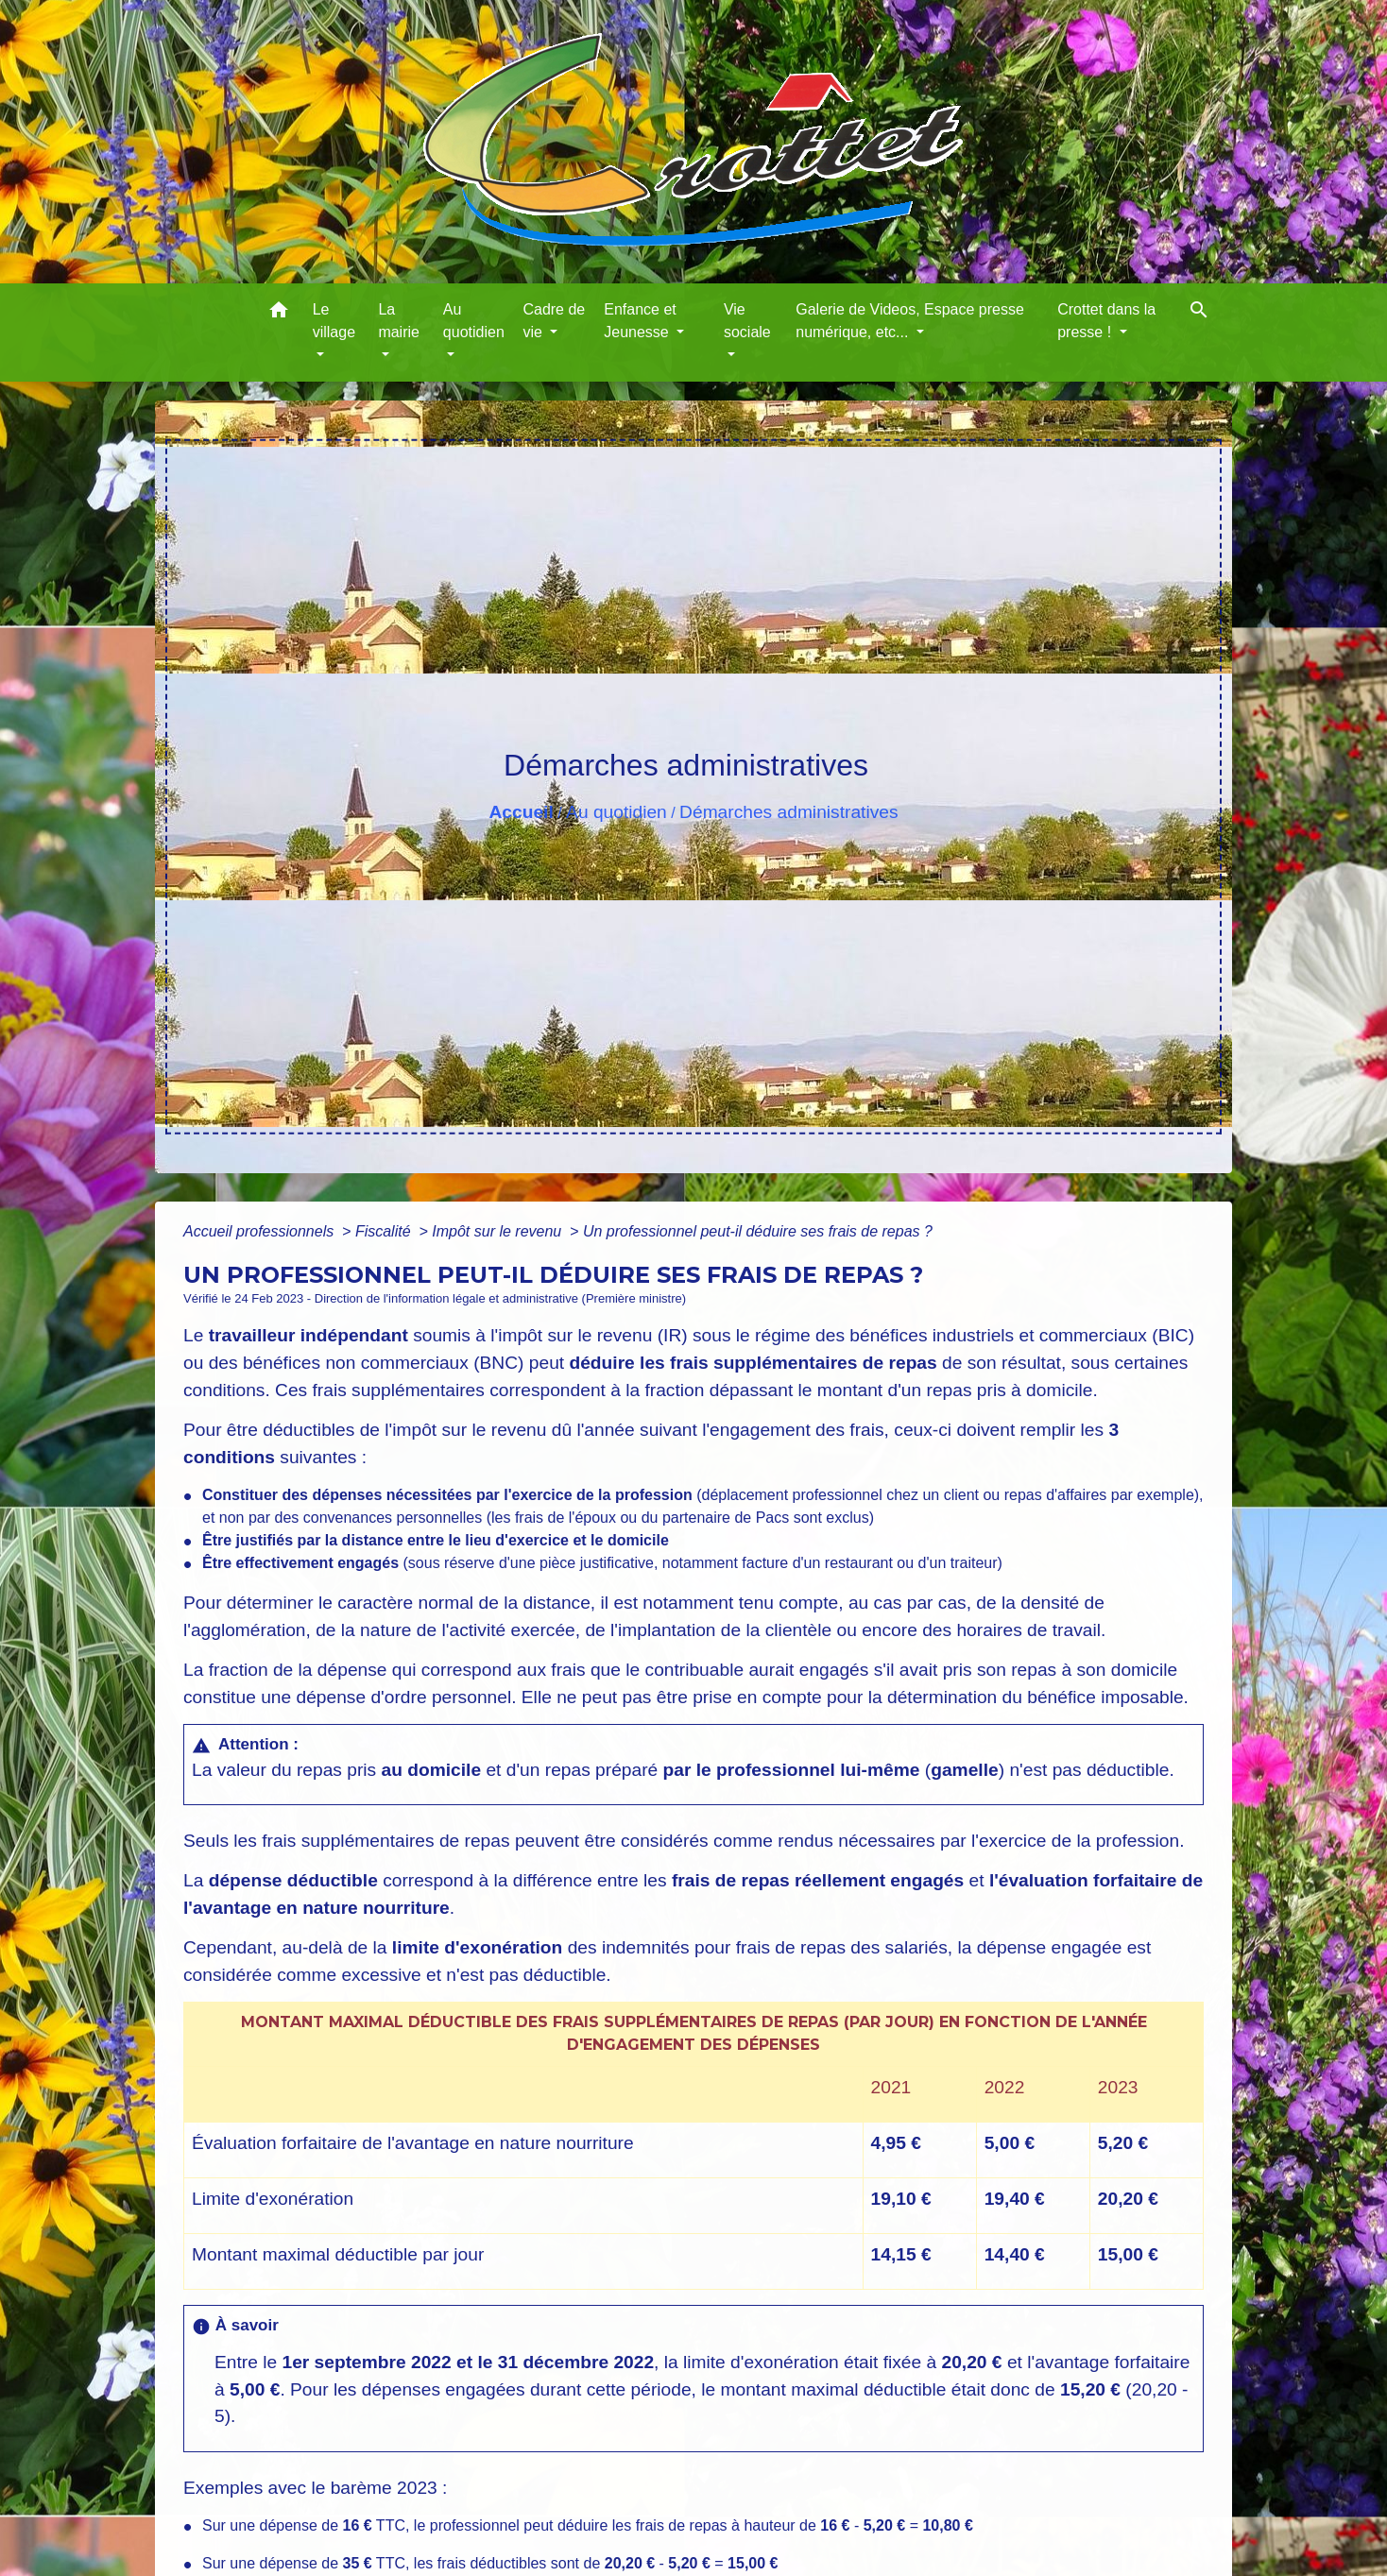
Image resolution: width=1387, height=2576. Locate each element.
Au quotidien (616, 812)
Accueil (520, 812)
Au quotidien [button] (474, 320)
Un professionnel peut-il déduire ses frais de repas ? (758, 1231)
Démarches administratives (788, 812)
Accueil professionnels (260, 1231)
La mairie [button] (399, 320)
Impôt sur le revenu (498, 1231)
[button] (278, 313)
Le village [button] (334, 320)
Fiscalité (385, 1231)
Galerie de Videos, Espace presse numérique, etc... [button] (910, 320)
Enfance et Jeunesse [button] (640, 320)
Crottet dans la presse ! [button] (1106, 320)
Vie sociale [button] (747, 320)
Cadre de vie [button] (553, 320)
